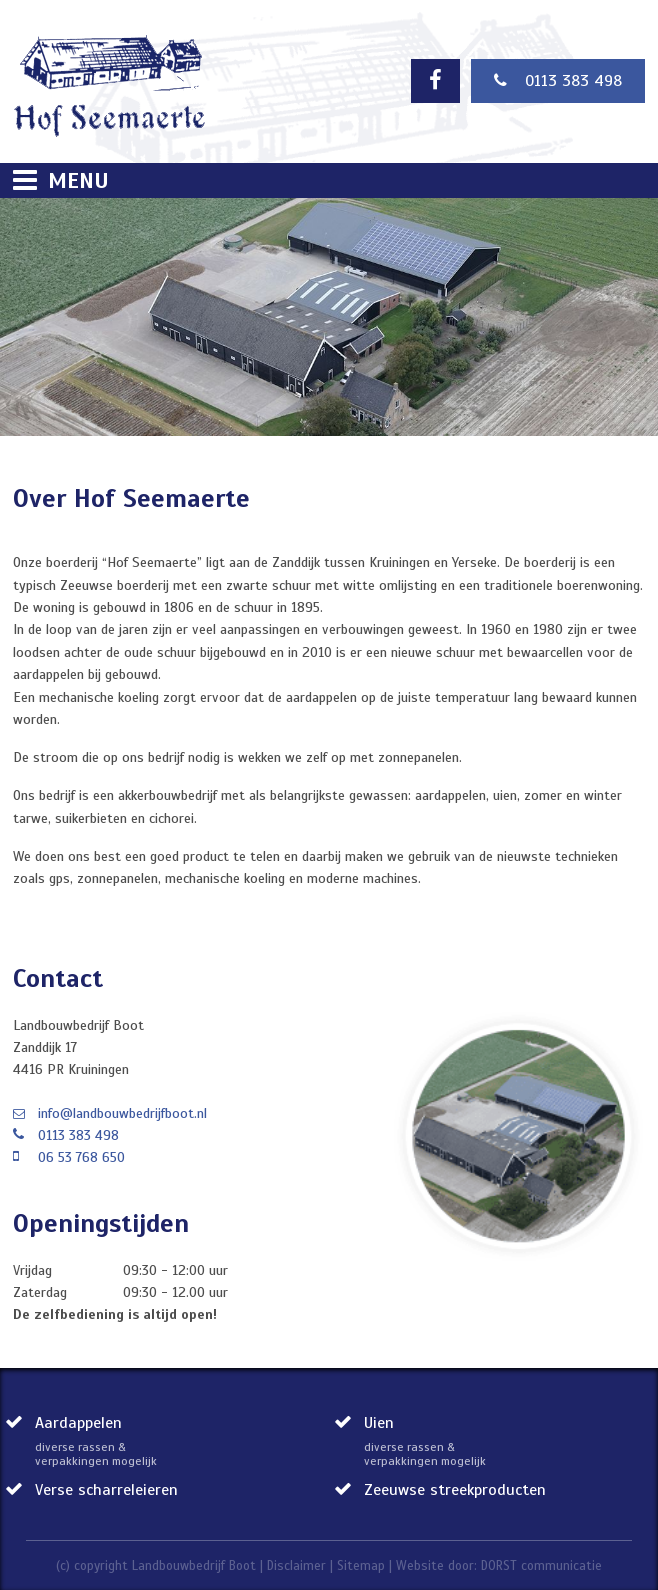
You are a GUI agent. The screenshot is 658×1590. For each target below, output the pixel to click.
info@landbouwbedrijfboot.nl (122, 1113)
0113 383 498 (558, 81)
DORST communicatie (541, 1566)
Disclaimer (296, 1566)
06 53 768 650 (81, 1157)
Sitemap (361, 1566)
